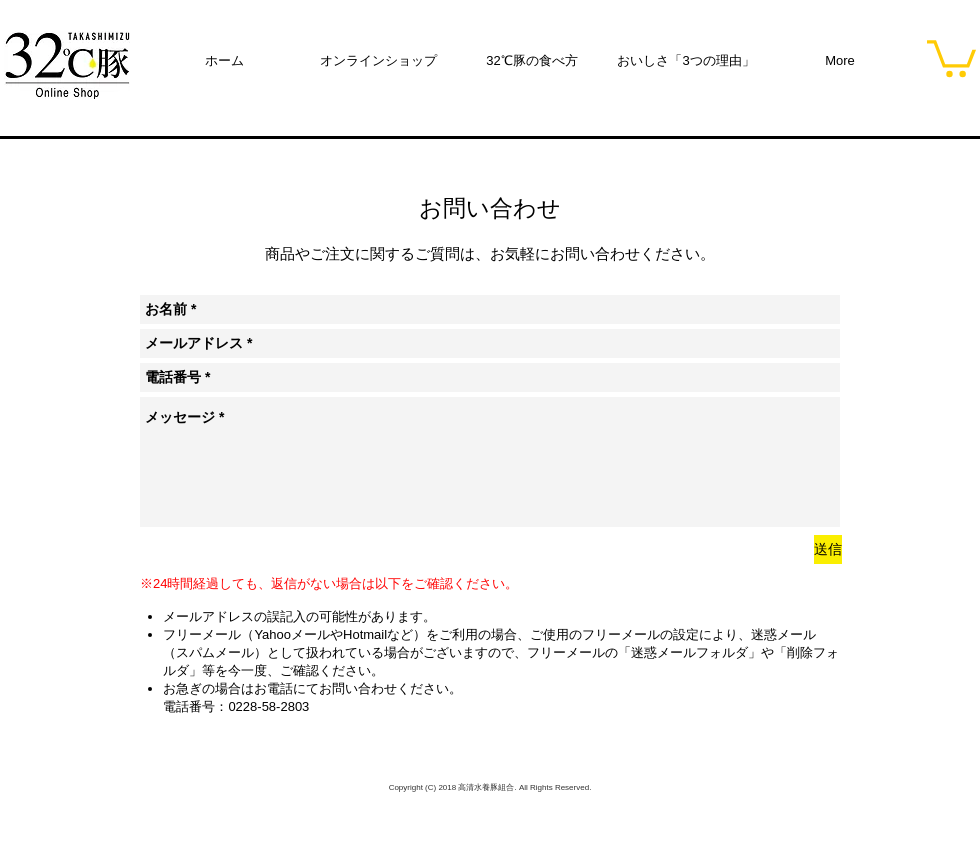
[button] (951, 56)
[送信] (828, 549)
